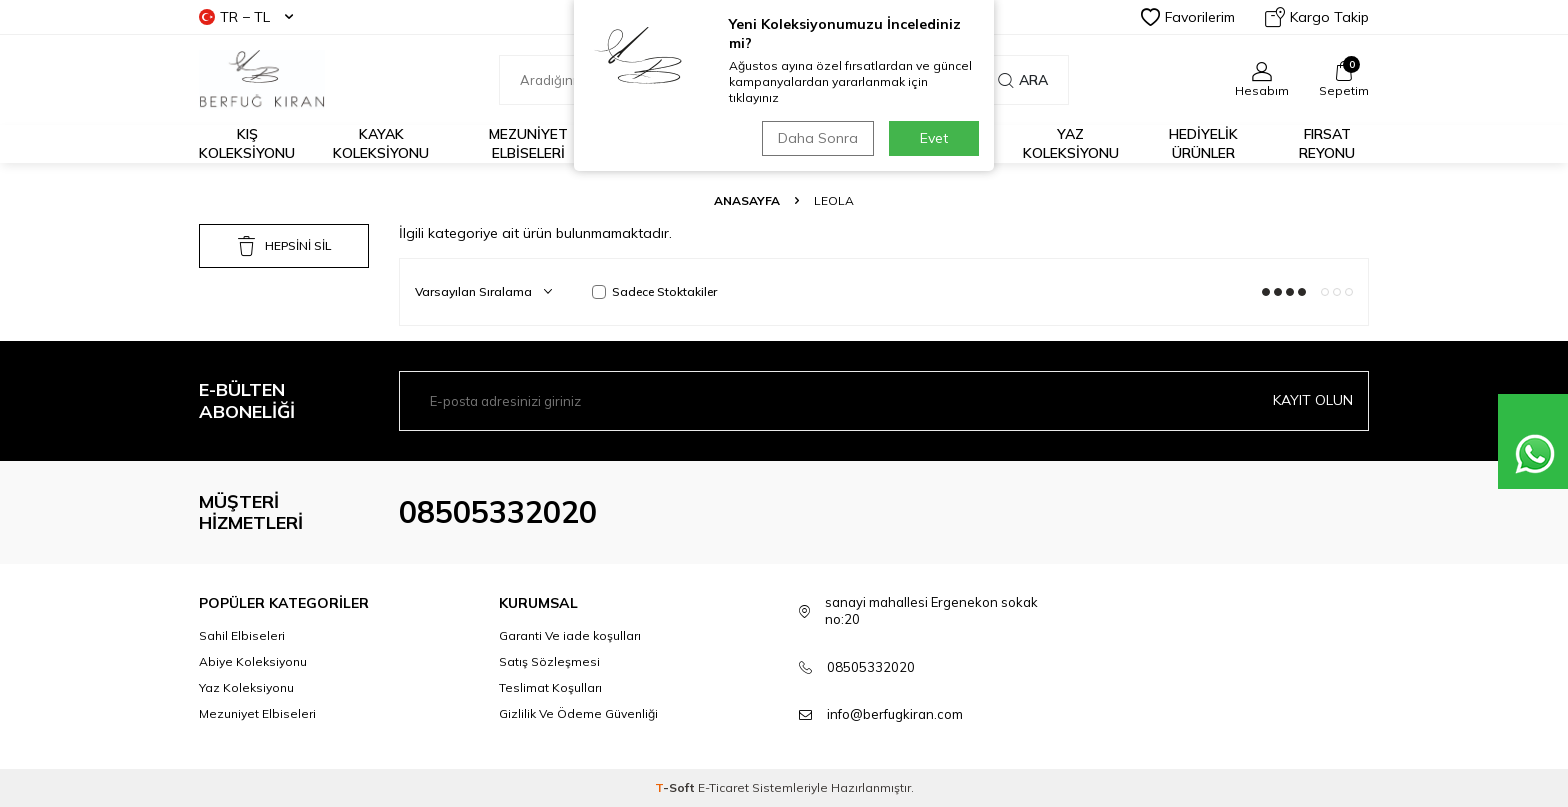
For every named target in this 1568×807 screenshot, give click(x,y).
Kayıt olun (1313, 400)
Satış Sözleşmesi (549, 661)
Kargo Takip (1317, 17)
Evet (934, 138)
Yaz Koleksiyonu (1071, 143)
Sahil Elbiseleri (242, 635)
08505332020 (498, 512)
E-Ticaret (723, 787)
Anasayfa (747, 200)
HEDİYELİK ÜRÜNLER (1203, 143)
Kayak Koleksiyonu (381, 143)
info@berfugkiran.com (895, 714)
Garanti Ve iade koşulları (570, 635)
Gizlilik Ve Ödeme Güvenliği (578, 713)
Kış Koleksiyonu (247, 143)
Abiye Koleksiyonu (253, 661)
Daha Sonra (818, 138)
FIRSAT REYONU (1327, 143)
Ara (1023, 80)
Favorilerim (1188, 17)
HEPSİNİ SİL (284, 246)
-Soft (676, 787)
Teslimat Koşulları (550, 687)
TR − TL (246, 17)
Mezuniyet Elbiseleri (528, 143)
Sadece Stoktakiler (654, 291)
